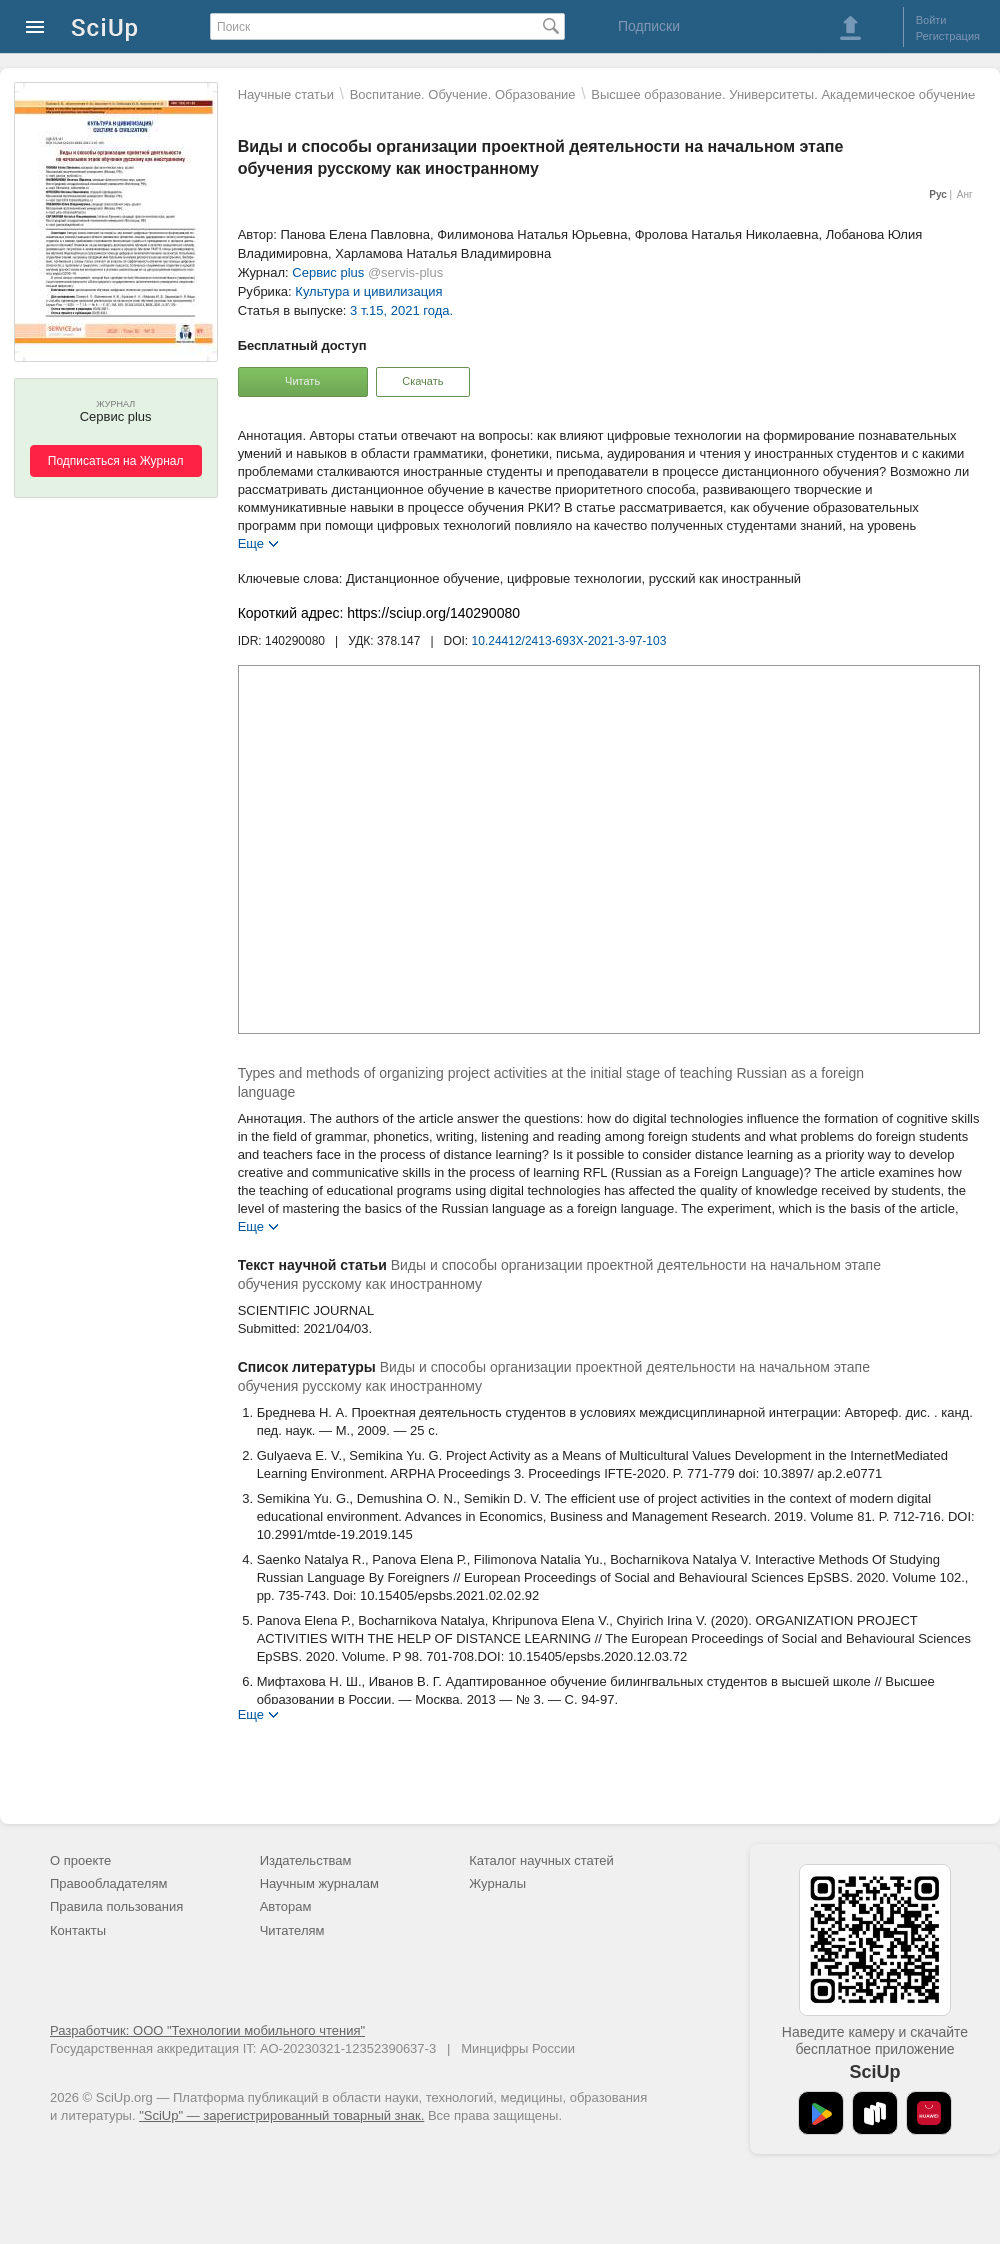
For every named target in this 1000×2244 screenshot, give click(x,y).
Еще (251, 542)
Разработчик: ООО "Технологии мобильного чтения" (207, 2030)
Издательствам (306, 1860)
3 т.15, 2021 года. (401, 310)
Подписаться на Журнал (116, 461)
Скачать (422, 381)
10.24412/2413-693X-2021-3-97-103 (569, 641)
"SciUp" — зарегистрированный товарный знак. (281, 2115)
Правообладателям (108, 1883)
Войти (931, 20)
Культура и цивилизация (368, 291)
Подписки (649, 26)
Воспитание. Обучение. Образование (463, 94)
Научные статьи (286, 94)
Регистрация (948, 36)
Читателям (292, 1930)
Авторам (286, 1906)
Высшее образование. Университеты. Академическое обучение (783, 94)
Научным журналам (319, 1883)
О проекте (80, 1860)
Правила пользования (116, 1906)
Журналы (497, 1883)
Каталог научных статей (541, 1860)
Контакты (78, 1930)
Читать (302, 381)
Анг (965, 194)
